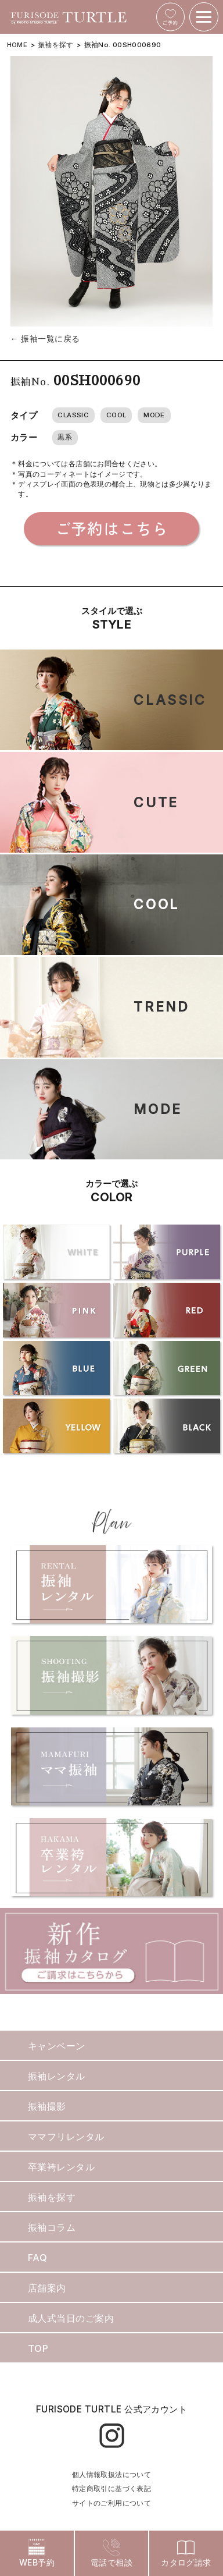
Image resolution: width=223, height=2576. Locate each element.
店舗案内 (47, 2288)
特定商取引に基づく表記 (111, 2488)
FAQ (37, 2257)
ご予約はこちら (111, 528)
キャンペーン (56, 2046)
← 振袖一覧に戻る (45, 338)
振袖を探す (56, 45)
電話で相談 (111, 2553)
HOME (17, 45)
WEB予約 (37, 2553)
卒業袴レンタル (61, 2167)
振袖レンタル (56, 2076)
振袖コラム (51, 2227)
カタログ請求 (186, 2553)
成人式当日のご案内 (71, 2318)
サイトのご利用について (111, 2503)
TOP (38, 2348)
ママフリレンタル (66, 2136)
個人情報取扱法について (111, 2474)
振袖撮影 (47, 2106)
